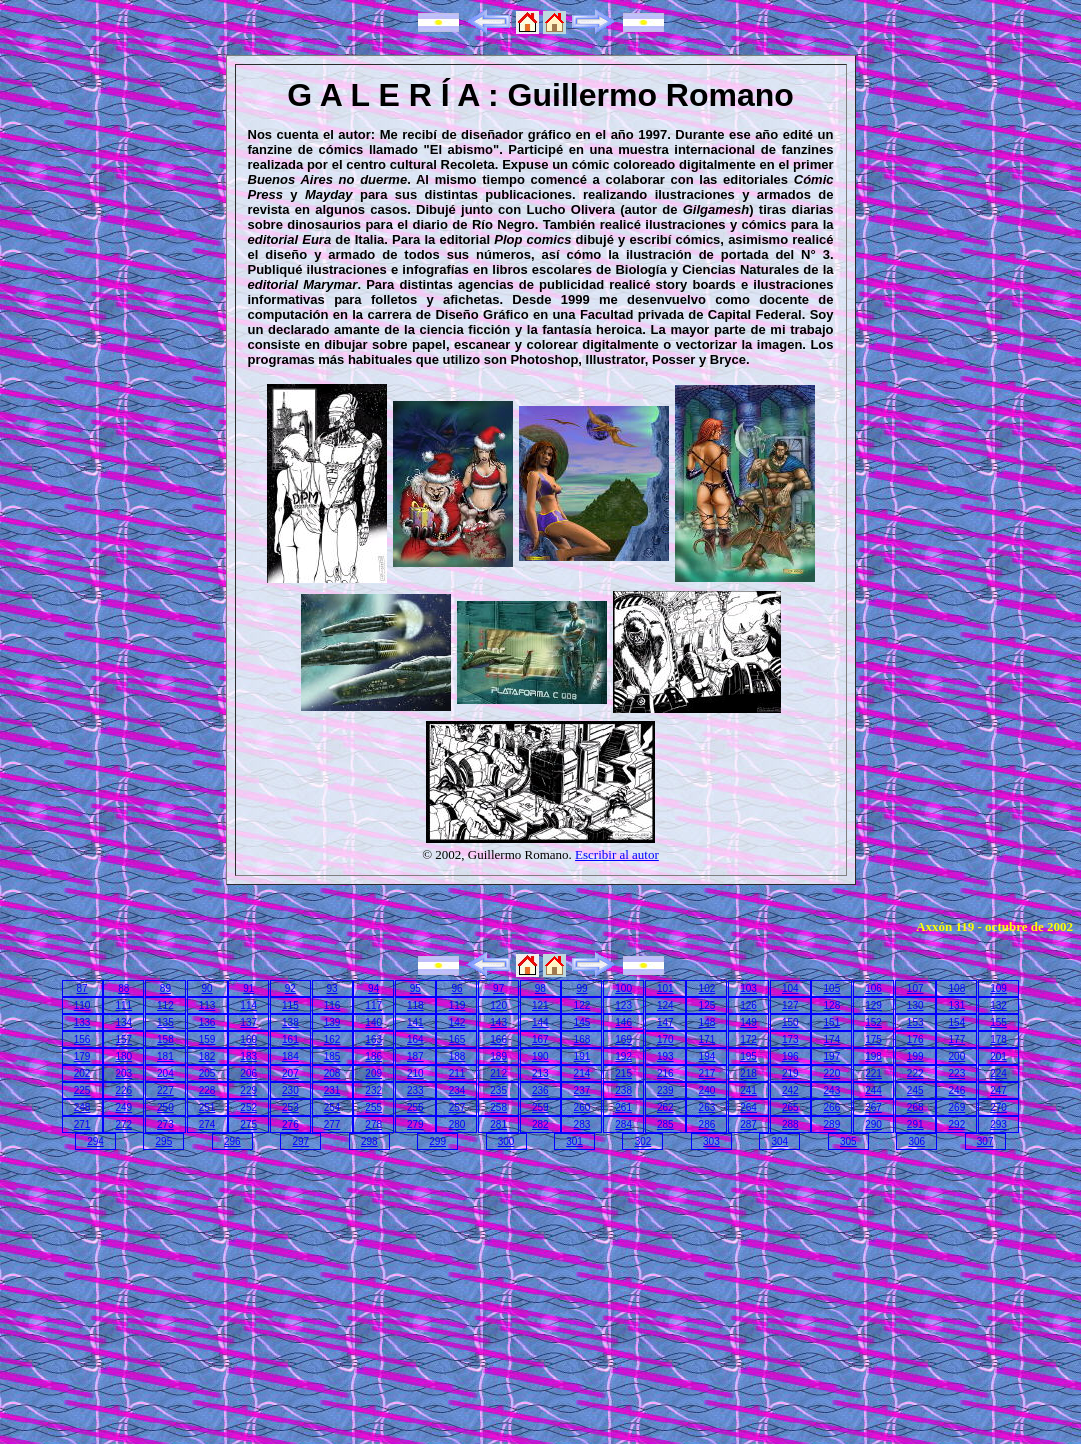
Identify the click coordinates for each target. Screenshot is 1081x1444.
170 (665, 1039)
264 (748, 1107)
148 (707, 1022)
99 (581, 988)
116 (332, 1005)
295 (164, 1141)
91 (248, 988)
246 (957, 1090)
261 (623, 1107)
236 (540, 1090)
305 (848, 1141)
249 (123, 1107)
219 (790, 1073)
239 (665, 1090)
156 (82, 1039)
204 (165, 1073)
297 (300, 1141)
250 (165, 1107)
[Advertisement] (179, 1293)
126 (748, 1005)
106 (873, 988)
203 (123, 1073)
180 (123, 1056)
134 (123, 1022)
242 (790, 1090)
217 (707, 1073)
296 (232, 1141)
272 (123, 1124)
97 (498, 988)
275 (248, 1124)
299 (437, 1141)
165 (457, 1039)
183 (248, 1056)
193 (665, 1056)
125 (707, 1005)
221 (873, 1073)
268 (915, 1107)
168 (582, 1039)
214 (582, 1073)
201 (998, 1056)
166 (498, 1039)
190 (540, 1056)
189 (498, 1056)
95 (415, 988)
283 (582, 1124)
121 (540, 1005)
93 (331, 988)
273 (165, 1124)
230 (290, 1090)
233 (415, 1090)
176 (915, 1039)
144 (540, 1022)
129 (873, 1005)
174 (832, 1039)
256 (415, 1107)
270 (998, 1107)
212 (498, 1073)
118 (415, 1005)
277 (332, 1124)
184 (290, 1056)
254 (332, 1107)
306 (916, 1141)
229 (248, 1090)
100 (623, 988)
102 (707, 988)
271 (82, 1124)
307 (985, 1141)
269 (957, 1107)
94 (373, 988)
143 (498, 1022)
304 (780, 1141)
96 (456, 988)
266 (832, 1107)
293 (998, 1124)
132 (998, 1005)
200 (957, 1056)
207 (290, 1073)
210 (415, 1073)
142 (457, 1022)
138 (290, 1022)
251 (207, 1107)
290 (873, 1124)
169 (623, 1039)
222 (915, 1073)
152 (873, 1022)
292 (957, 1124)
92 (290, 988)
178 (998, 1039)
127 (790, 1005)
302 (643, 1141)
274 (207, 1124)
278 (373, 1124)
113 (207, 1005)
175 (873, 1039)
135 (165, 1022)
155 (998, 1022)
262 (665, 1107)
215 (623, 1073)
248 (82, 1107)
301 (574, 1141)
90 (206, 988)
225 (82, 1090)
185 (332, 1056)
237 (582, 1090)
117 (373, 1005)
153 (915, 1022)
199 (915, 1056)
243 (832, 1090)
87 (82, 988)
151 (832, 1022)
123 (623, 1005)
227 (165, 1090)
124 (665, 1005)
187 (415, 1056)
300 (506, 1141)
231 (332, 1090)
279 (415, 1124)
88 (123, 988)
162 (332, 1039)
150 (790, 1022)
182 (207, 1056)
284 (623, 1124)
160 (248, 1039)
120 (498, 1005)
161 (290, 1039)
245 (915, 1090)
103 (748, 988)
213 (540, 1073)
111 (123, 1005)
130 (915, 1005)
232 (373, 1090)
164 (415, 1039)
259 (540, 1107)
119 (457, 1005)
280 (457, 1124)
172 (748, 1039)
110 (82, 1005)
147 (665, 1022)
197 (832, 1056)
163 (373, 1039)
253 (290, 1107)
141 (415, 1022)
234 (457, 1090)
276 (290, 1124)
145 (582, 1022)
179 (82, 1056)
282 (540, 1124)
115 (290, 1005)
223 (957, 1073)
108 (957, 988)
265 (790, 1107)
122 (582, 1005)
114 (248, 1005)
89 (165, 988)
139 (332, 1022)
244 (873, 1090)
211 (457, 1073)
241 (748, 1090)
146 (623, 1022)
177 (957, 1039)
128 (832, 1005)
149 (748, 1022)
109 (998, 988)
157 (123, 1039)
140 (373, 1022)
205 (207, 1073)
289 (832, 1124)
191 (582, 1056)
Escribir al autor (617, 854)
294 (95, 1141)
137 (248, 1022)
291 (915, 1124)
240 (707, 1090)
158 (165, 1039)
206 (248, 1073)
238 (623, 1090)
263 (707, 1107)
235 (498, 1090)
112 (165, 1005)
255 (373, 1107)
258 (498, 1107)
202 (82, 1073)
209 (373, 1073)
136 (207, 1022)
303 (711, 1141)
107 (915, 988)
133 (82, 1022)
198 (873, 1056)
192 (623, 1056)
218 (748, 1073)
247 (998, 1090)
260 (582, 1107)
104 (790, 988)
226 (123, 1090)
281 (498, 1124)
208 (332, 1073)
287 (748, 1124)
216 (665, 1073)
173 (790, 1039)
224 (998, 1073)
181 (165, 1056)
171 (707, 1039)
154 (957, 1022)
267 (873, 1107)
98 (540, 988)
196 (790, 1056)
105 (832, 988)
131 (957, 1005)
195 (748, 1056)
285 (665, 1124)
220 (832, 1073)
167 (540, 1039)
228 (207, 1090)
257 (457, 1107)
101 (665, 988)
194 (707, 1056)
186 (373, 1056)
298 (369, 1141)
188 (457, 1056)
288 (790, 1124)
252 (248, 1107)
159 (207, 1039)
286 (707, 1124)
